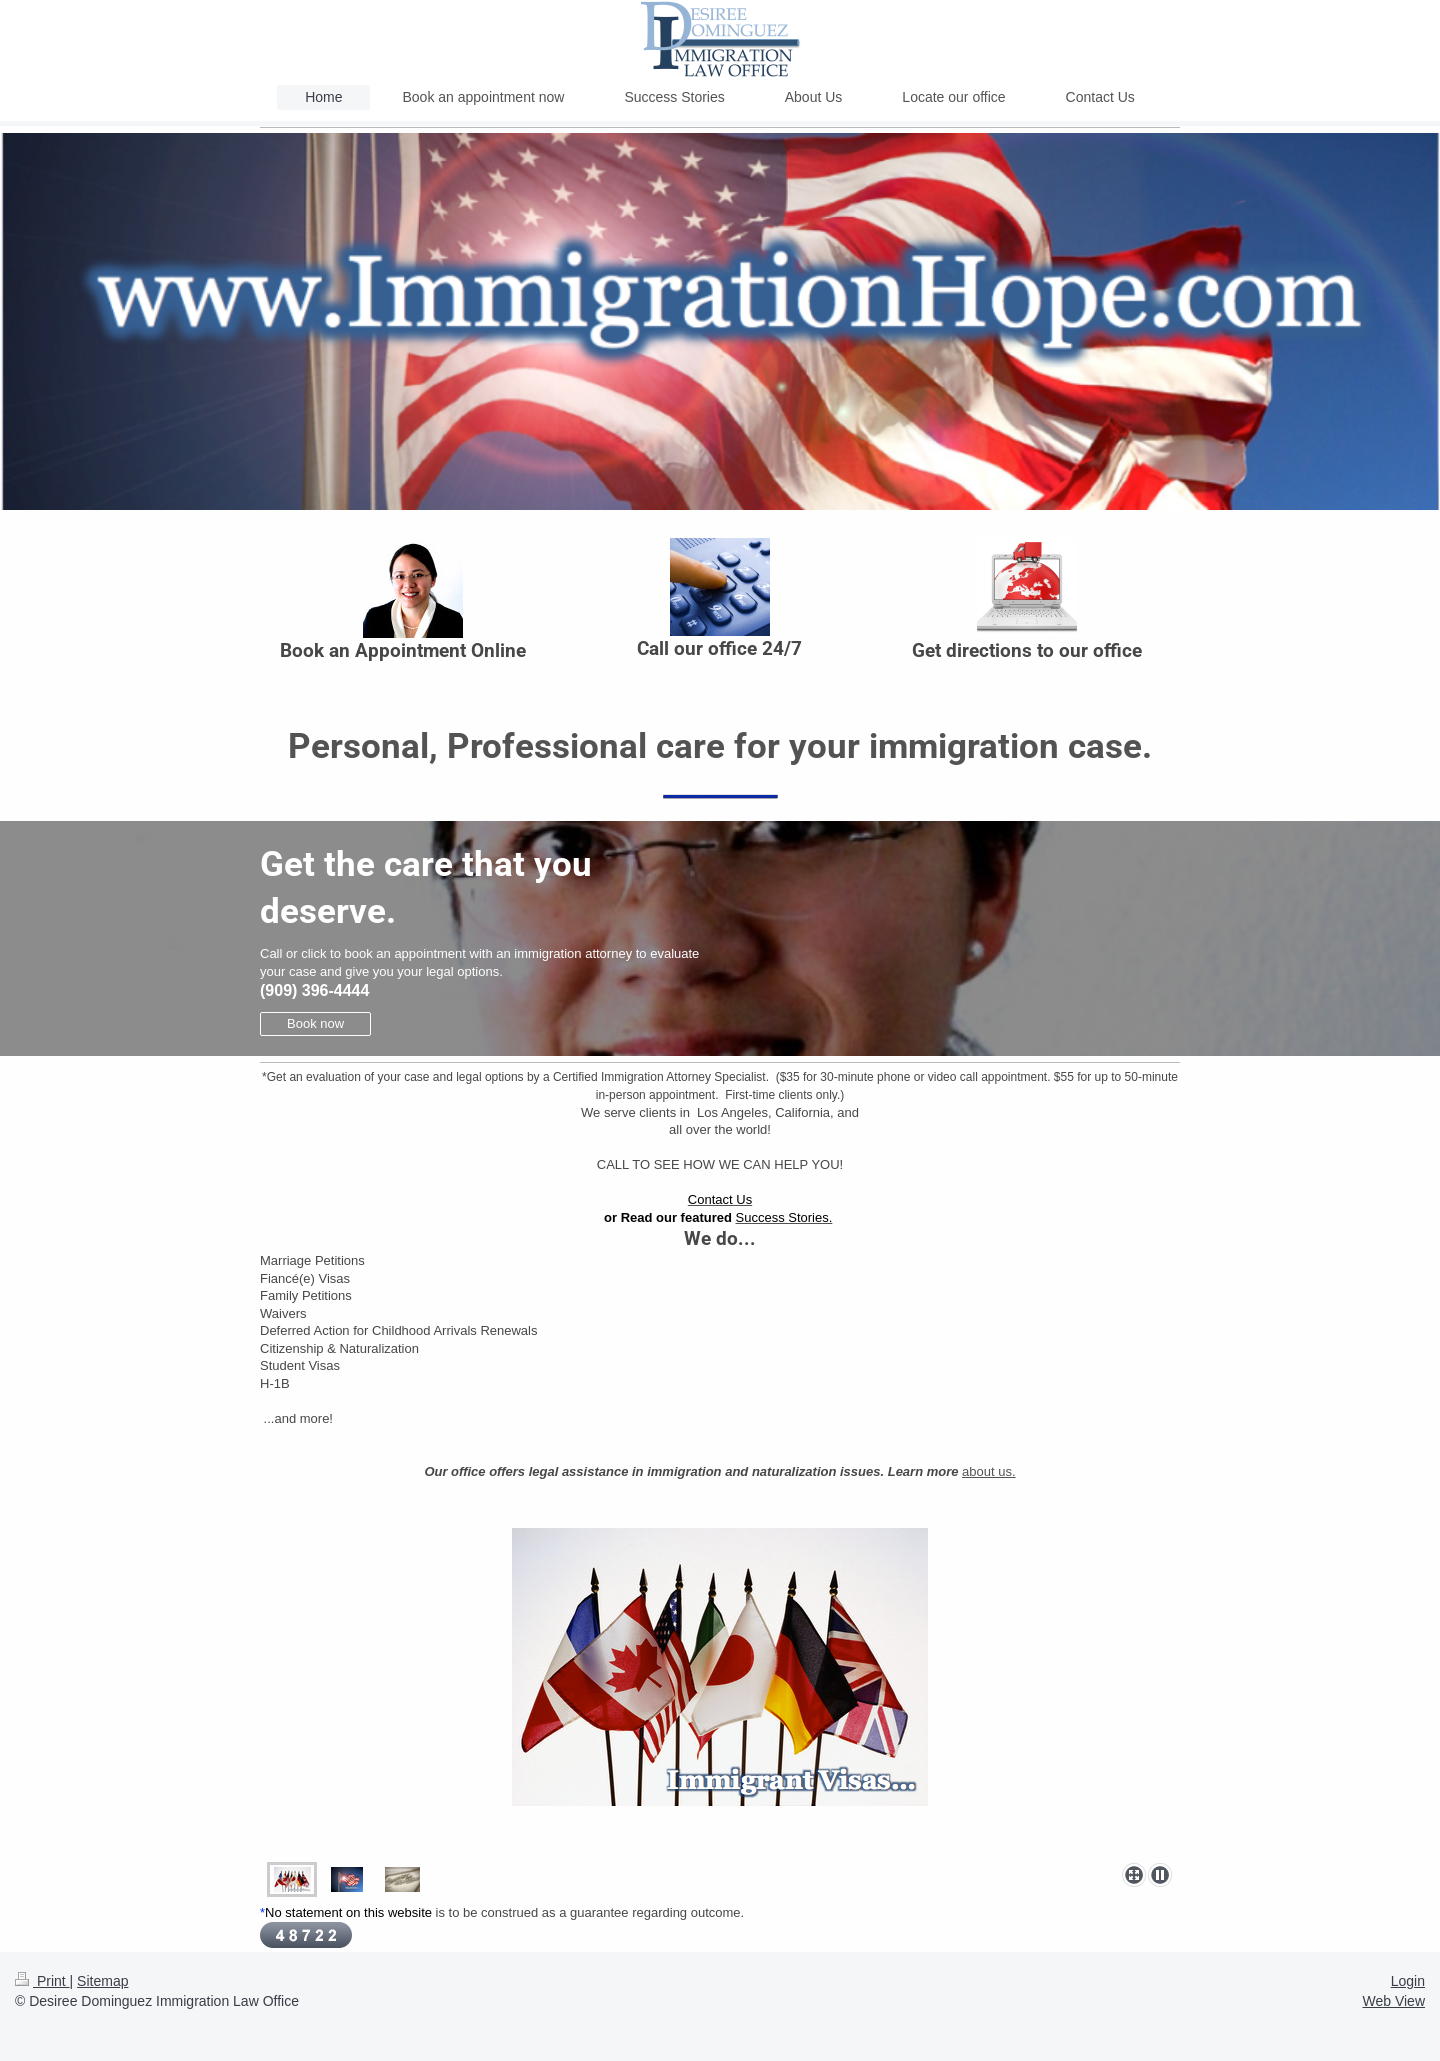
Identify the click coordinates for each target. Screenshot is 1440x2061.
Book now (315, 1023)
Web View (1393, 2001)
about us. (989, 1471)
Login (1408, 1981)
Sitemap (102, 1981)
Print (42, 1981)
